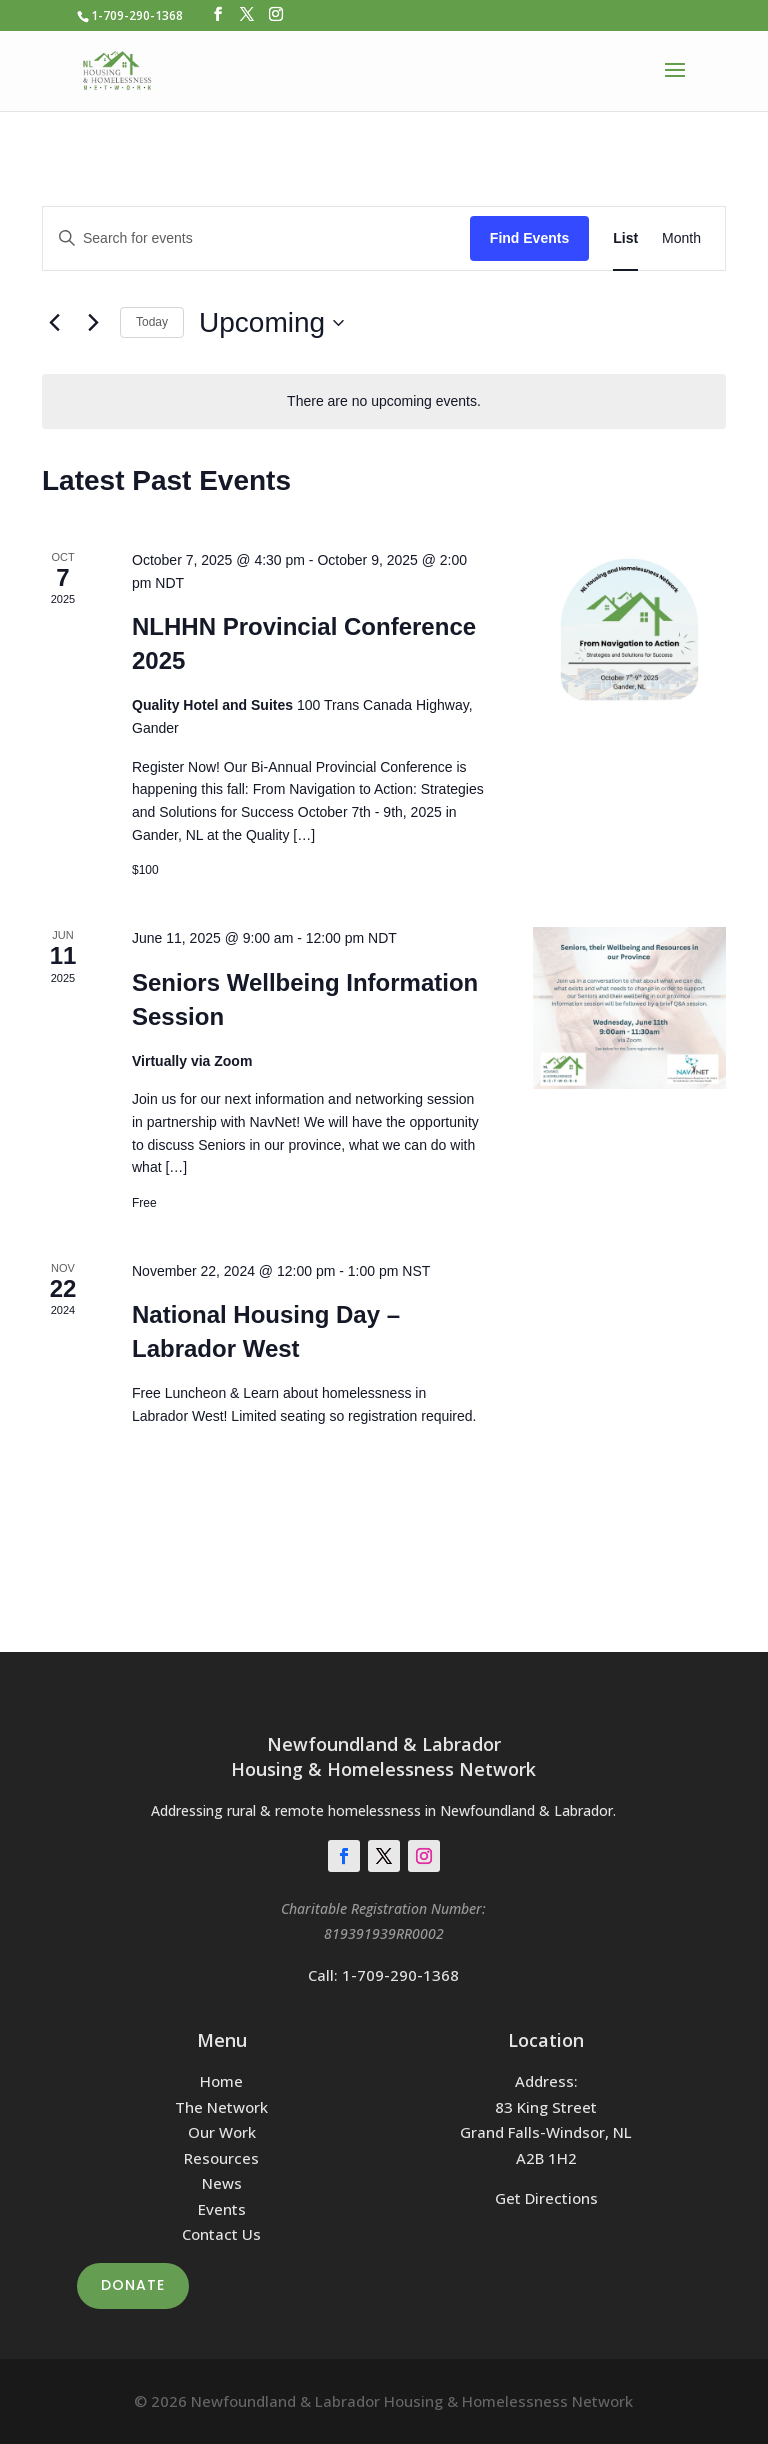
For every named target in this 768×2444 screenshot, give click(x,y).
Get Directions (546, 2198)
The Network (221, 2107)
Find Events (529, 238)
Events (222, 2209)
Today (152, 322)
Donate (133, 2285)
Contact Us (221, 2234)
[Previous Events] (54, 323)
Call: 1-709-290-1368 (383, 1975)
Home (221, 2081)
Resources (221, 2158)
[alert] (384, 401)
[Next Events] (93, 323)
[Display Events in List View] (625, 238)
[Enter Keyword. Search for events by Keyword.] (256, 238)
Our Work (222, 2132)
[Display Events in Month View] (681, 238)
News (222, 2183)
